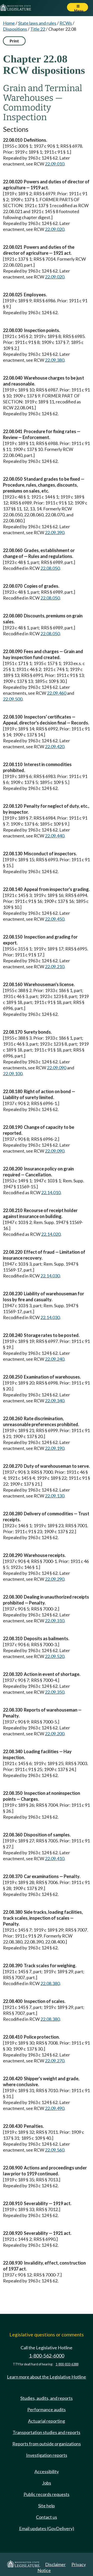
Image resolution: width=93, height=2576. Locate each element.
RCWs (66, 23)
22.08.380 (50, 1983)
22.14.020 (51, 1234)
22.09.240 (54, 1359)
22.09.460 (56, 693)
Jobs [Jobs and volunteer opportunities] (46, 2483)
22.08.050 (50, 568)
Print (14, 40)
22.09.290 (54, 1579)
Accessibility (46, 2471)
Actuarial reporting (46, 2421)
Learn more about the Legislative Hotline (46, 2377)
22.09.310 (54, 1620)
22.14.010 (51, 1192)
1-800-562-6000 (46, 2355)
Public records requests (46, 2494)
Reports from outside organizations (46, 2443)
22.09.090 (56, 1067)
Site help (46, 2505)
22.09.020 (54, 229)
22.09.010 (54, 163)
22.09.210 (54, 966)
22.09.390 (54, 532)
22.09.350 (54, 1692)
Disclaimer (55, 2564)
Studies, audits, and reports (46, 2398)
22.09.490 (54, 2108)
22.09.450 (54, 919)
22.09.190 (54, 1448)
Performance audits (46, 2409)
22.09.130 (54, 1495)
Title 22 (37, 29)
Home (9, 23)
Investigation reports (46, 2455)
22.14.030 (50, 1275)
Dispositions (15, 29)
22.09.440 (54, 835)
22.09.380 (54, 360)
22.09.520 (54, 1656)
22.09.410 (54, 1858)
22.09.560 (54, 2150)
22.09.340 (54, 1400)
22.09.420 (54, 746)
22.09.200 (54, 1733)
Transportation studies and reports (46, 2432)
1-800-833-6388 (67, 2364)
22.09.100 (12, 1073)
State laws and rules (37, 23)
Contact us (46, 2517)
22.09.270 (54, 2060)
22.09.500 (12, 699)
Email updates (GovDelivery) (46, 2528)
